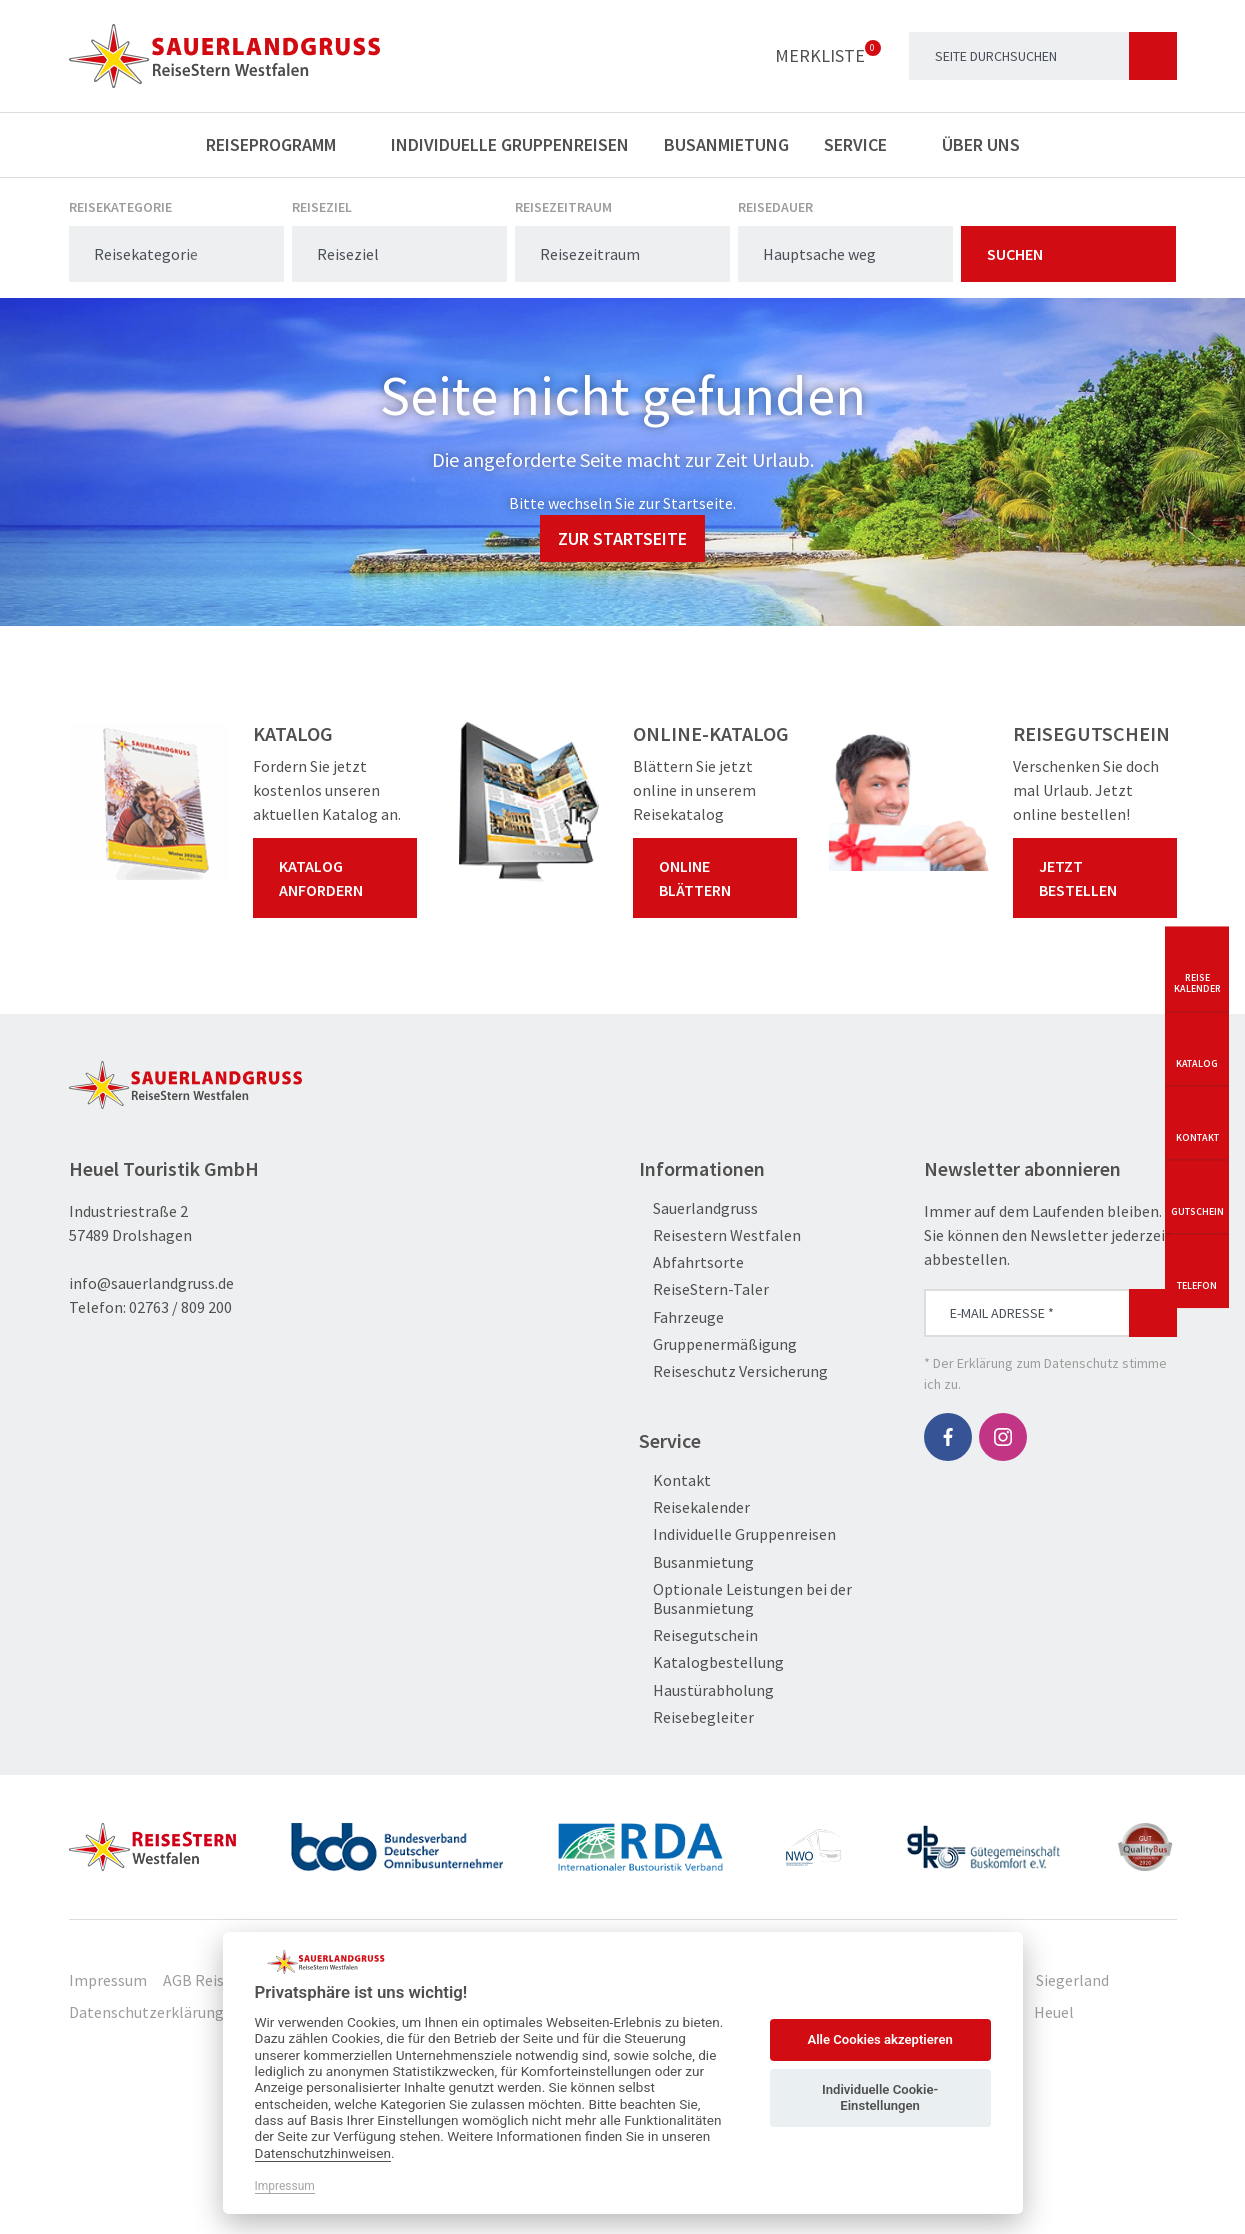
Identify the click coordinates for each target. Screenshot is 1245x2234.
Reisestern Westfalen (720, 1235)
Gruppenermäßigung (718, 1344)
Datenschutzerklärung (146, 2012)
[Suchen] (1153, 56)
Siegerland (1072, 1980)
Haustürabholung (706, 1690)
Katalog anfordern (339, 878)
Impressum (108, 1980)
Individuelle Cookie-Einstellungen (880, 2097)
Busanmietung (726, 144)
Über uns (991, 144)
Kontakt (675, 1480)
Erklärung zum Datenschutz (1038, 1363)
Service (865, 144)
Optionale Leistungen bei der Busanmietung (745, 1599)
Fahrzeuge (681, 1317)
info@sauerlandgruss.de (151, 1283)
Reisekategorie (120, 207)
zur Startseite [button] (622, 538)
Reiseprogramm (281, 144)
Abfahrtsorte (691, 1262)
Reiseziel (322, 207)
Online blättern (719, 878)
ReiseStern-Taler (704, 1289)
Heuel (1054, 2012)
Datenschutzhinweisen (323, 2153)
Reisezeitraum (563, 207)
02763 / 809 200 (180, 1307)
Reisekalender (694, 1507)
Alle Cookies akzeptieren (879, 2039)
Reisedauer (775, 207)
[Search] (1043, 56)
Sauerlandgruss (698, 1208)
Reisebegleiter (696, 1717)
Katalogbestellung (711, 1662)
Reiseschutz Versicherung (733, 1371)
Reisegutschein (698, 1635)
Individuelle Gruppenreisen (510, 144)
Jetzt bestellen (1099, 878)
